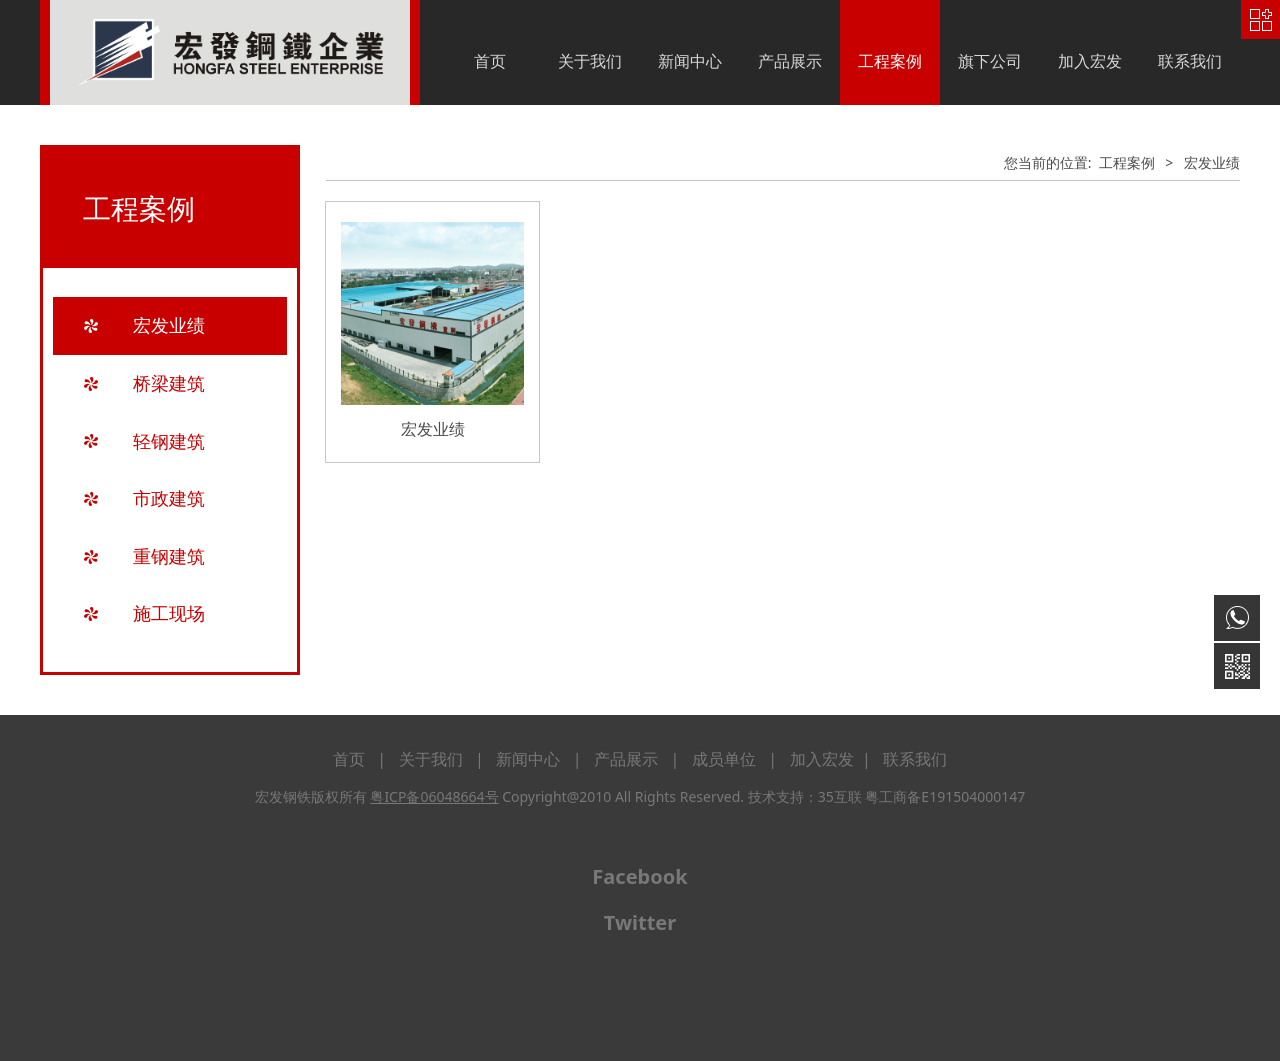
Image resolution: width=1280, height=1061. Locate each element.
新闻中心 (690, 61)
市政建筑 (169, 498)
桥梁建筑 (169, 383)
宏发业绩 (169, 325)
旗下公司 (990, 61)
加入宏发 (1090, 61)
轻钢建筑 (169, 441)
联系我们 (1190, 61)
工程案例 (890, 61)
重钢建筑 (169, 556)
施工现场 (169, 613)
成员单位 (724, 759)
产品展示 (790, 61)
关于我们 (590, 61)
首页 (490, 61)
